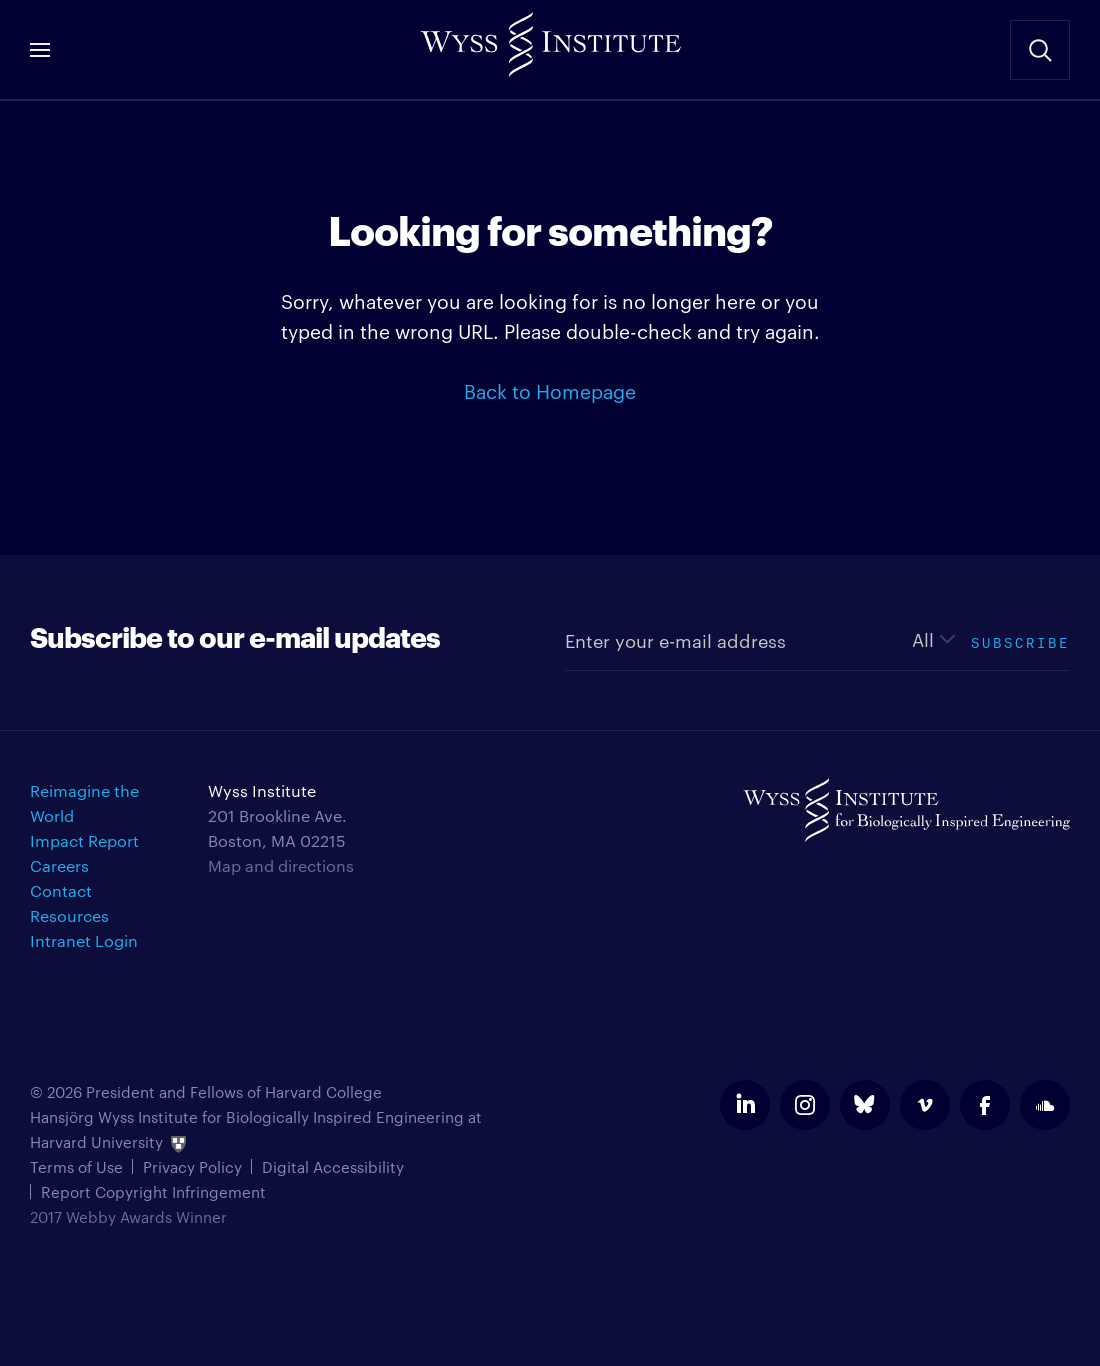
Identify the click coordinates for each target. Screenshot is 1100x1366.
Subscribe (1020, 640)
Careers (59, 865)
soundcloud (1045, 1105)
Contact (61, 890)
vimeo (925, 1105)
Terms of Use (76, 1166)
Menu (40, 50)
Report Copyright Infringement (153, 1191)
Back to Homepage (550, 390)
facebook (985, 1105)
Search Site (1040, 50)
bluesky (865, 1105)
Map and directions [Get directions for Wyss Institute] (281, 865)
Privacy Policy (192, 1166)
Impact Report (84, 840)
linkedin (745, 1105)
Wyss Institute (550, 40)
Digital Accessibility (333, 1166)
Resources (69, 915)
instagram (805, 1105)
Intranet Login (84, 940)
